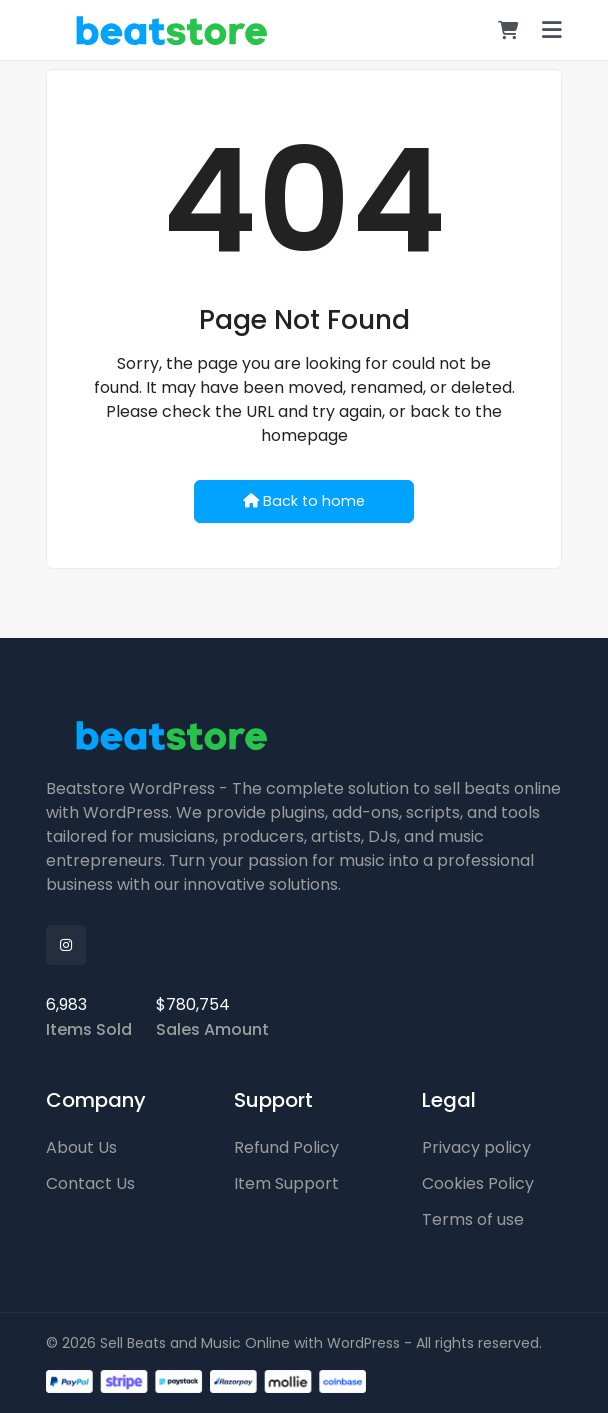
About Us (81, 1147)
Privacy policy (476, 1147)
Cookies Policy (478, 1183)
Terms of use (473, 1219)
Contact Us (90, 1183)
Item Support (286, 1183)
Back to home (304, 501)
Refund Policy (286, 1147)
